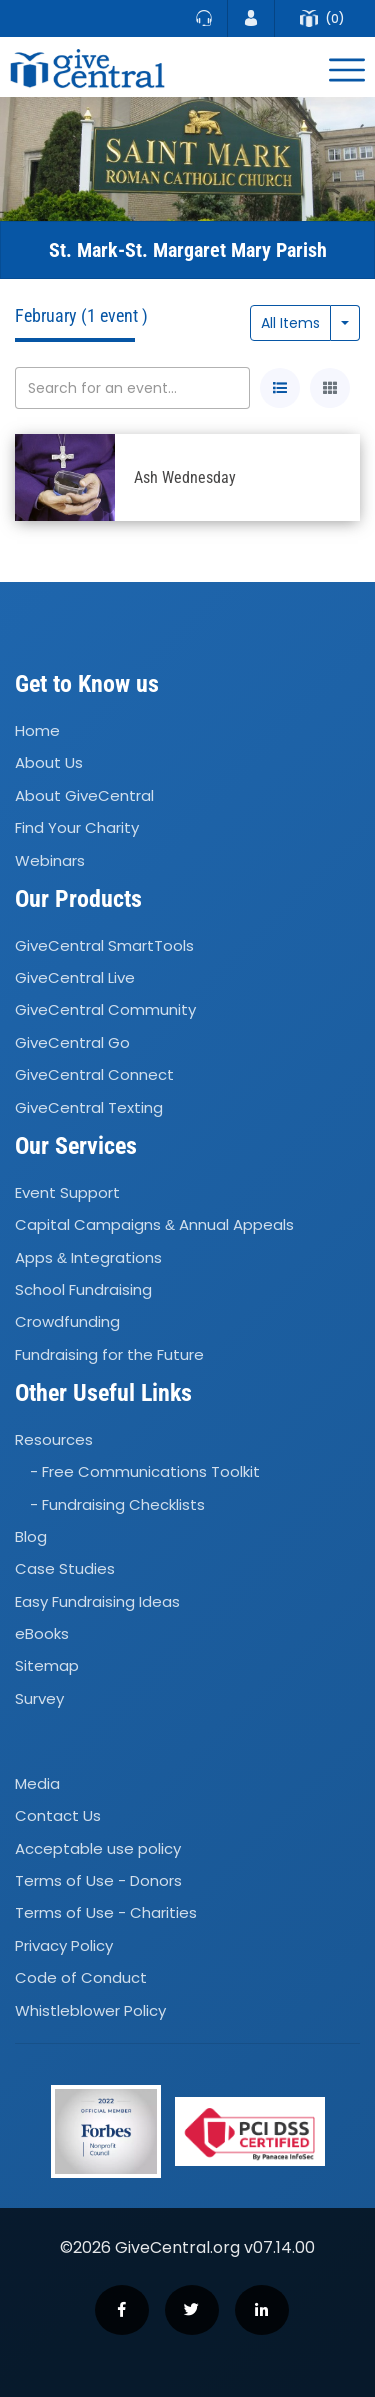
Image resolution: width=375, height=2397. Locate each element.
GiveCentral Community (105, 1010)
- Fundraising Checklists (117, 1504)
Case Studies (65, 1569)
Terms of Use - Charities (106, 1913)
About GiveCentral (84, 795)
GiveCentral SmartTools (104, 945)
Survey (39, 1698)
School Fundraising (83, 1289)
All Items (290, 323)
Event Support (67, 1192)
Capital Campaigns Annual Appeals (154, 1224)
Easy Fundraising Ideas (97, 1601)
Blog (31, 1536)
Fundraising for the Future (109, 1354)
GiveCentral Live (75, 977)
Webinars (50, 860)
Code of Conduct (81, 1977)
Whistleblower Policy (90, 2010)
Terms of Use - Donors (98, 1880)
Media (37, 1783)
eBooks (42, 1633)
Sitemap (47, 1666)
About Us (49, 763)
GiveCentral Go (72, 1042)
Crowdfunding (67, 1321)
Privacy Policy (64, 1945)
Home (37, 730)
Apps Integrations (88, 1257)
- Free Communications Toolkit (145, 1471)
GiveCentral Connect (94, 1074)
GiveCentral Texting (89, 1107)
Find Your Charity (77, 827)
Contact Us (58, 1816)
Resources (54, 1439)
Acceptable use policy (98, 1848)
